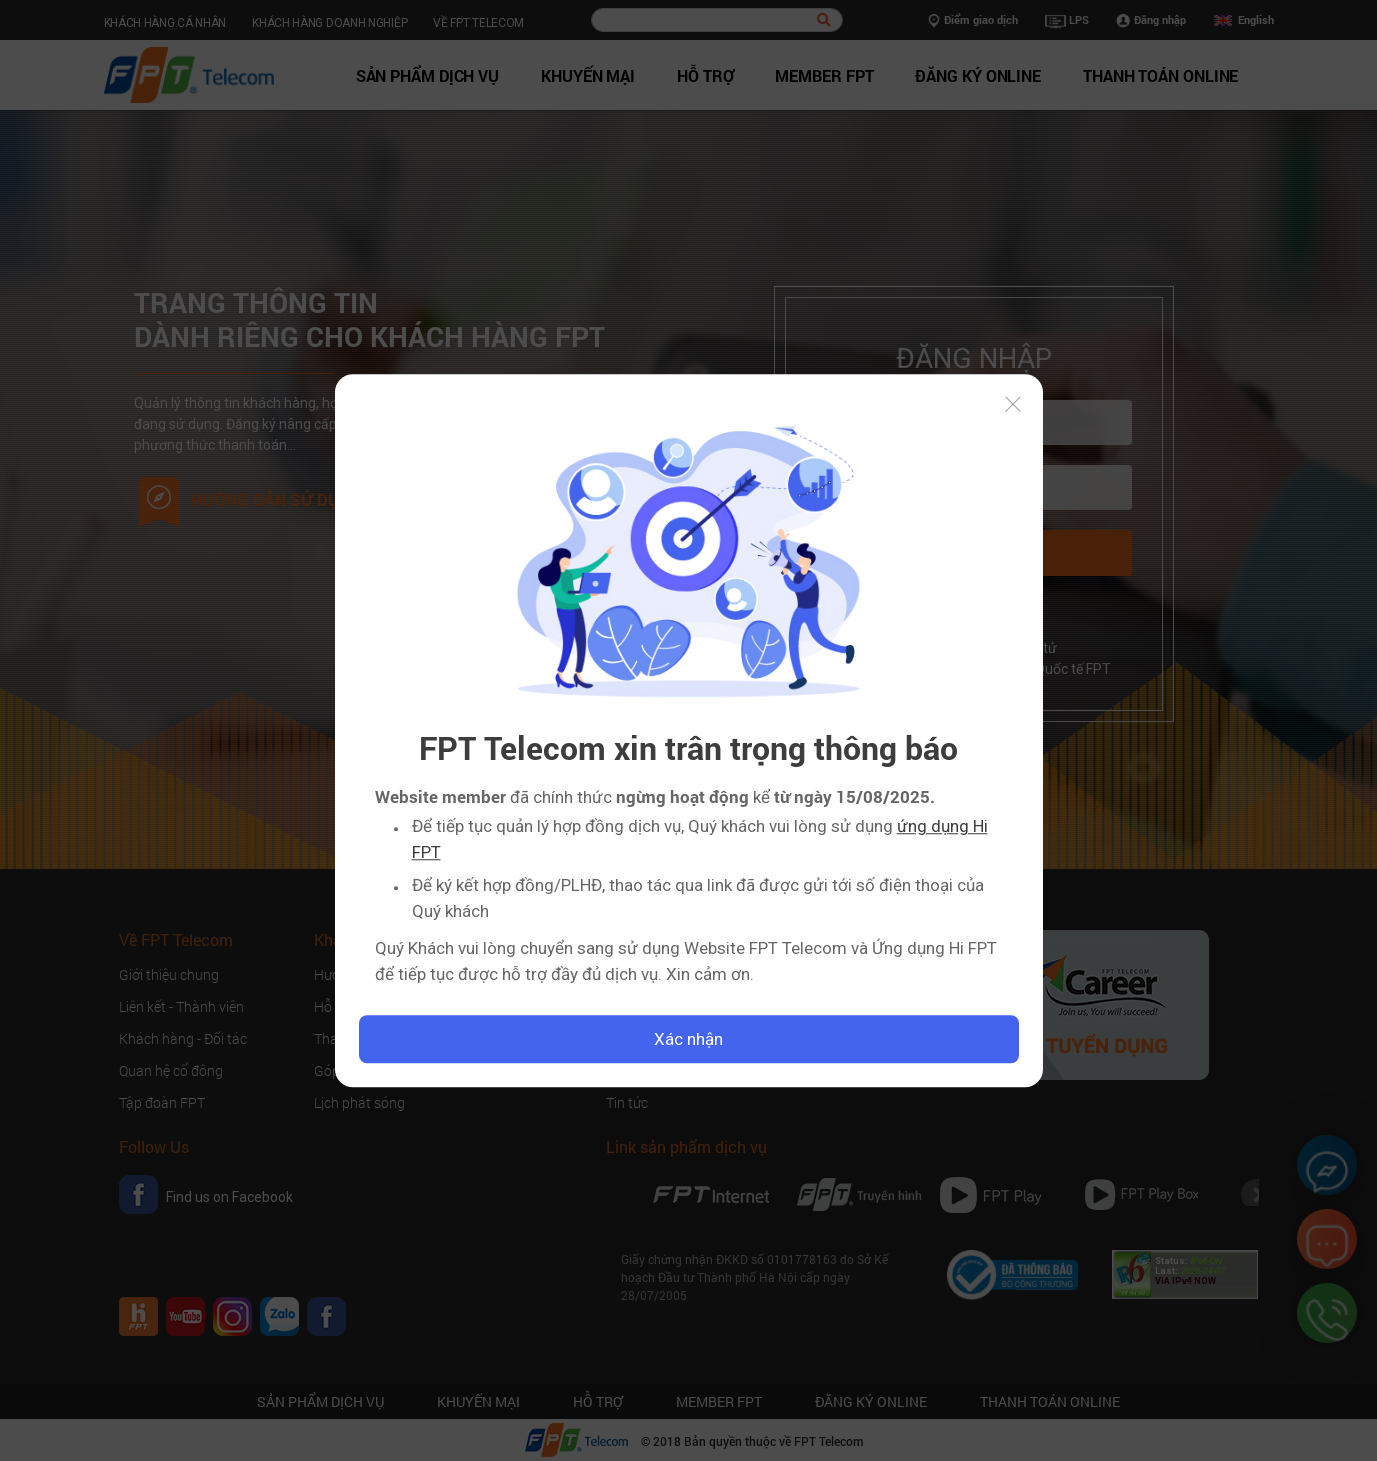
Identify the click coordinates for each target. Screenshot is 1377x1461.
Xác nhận (688, 1039)
